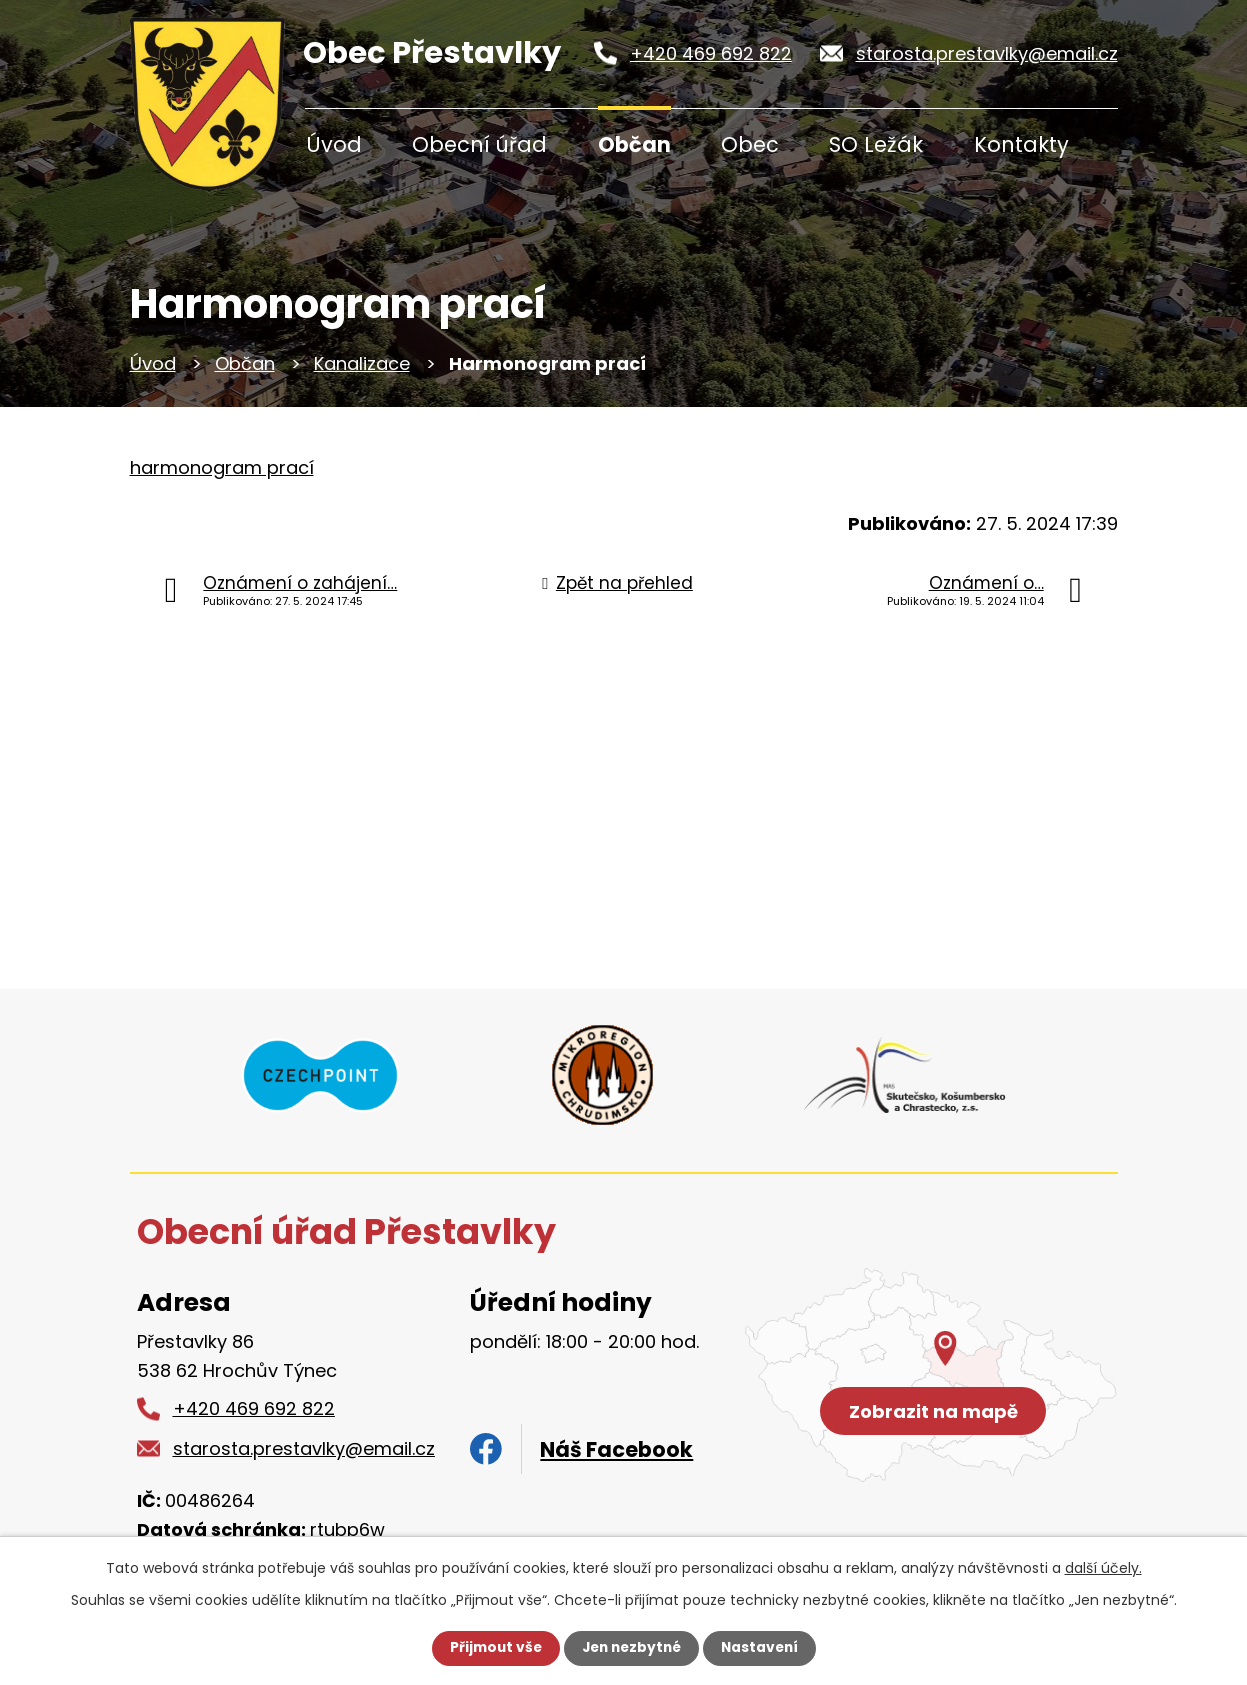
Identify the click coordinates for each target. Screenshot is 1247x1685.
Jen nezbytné (631, 1648)
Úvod (334, 144)
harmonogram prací (222, 467)
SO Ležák (876, 144)
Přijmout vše (491, 1648)
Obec (750, 144)
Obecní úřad (479, 144)
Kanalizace (362, 363)
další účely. (1103, 1568)
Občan (634, 144)
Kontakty (1021, 144)
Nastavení (764, 1648)
